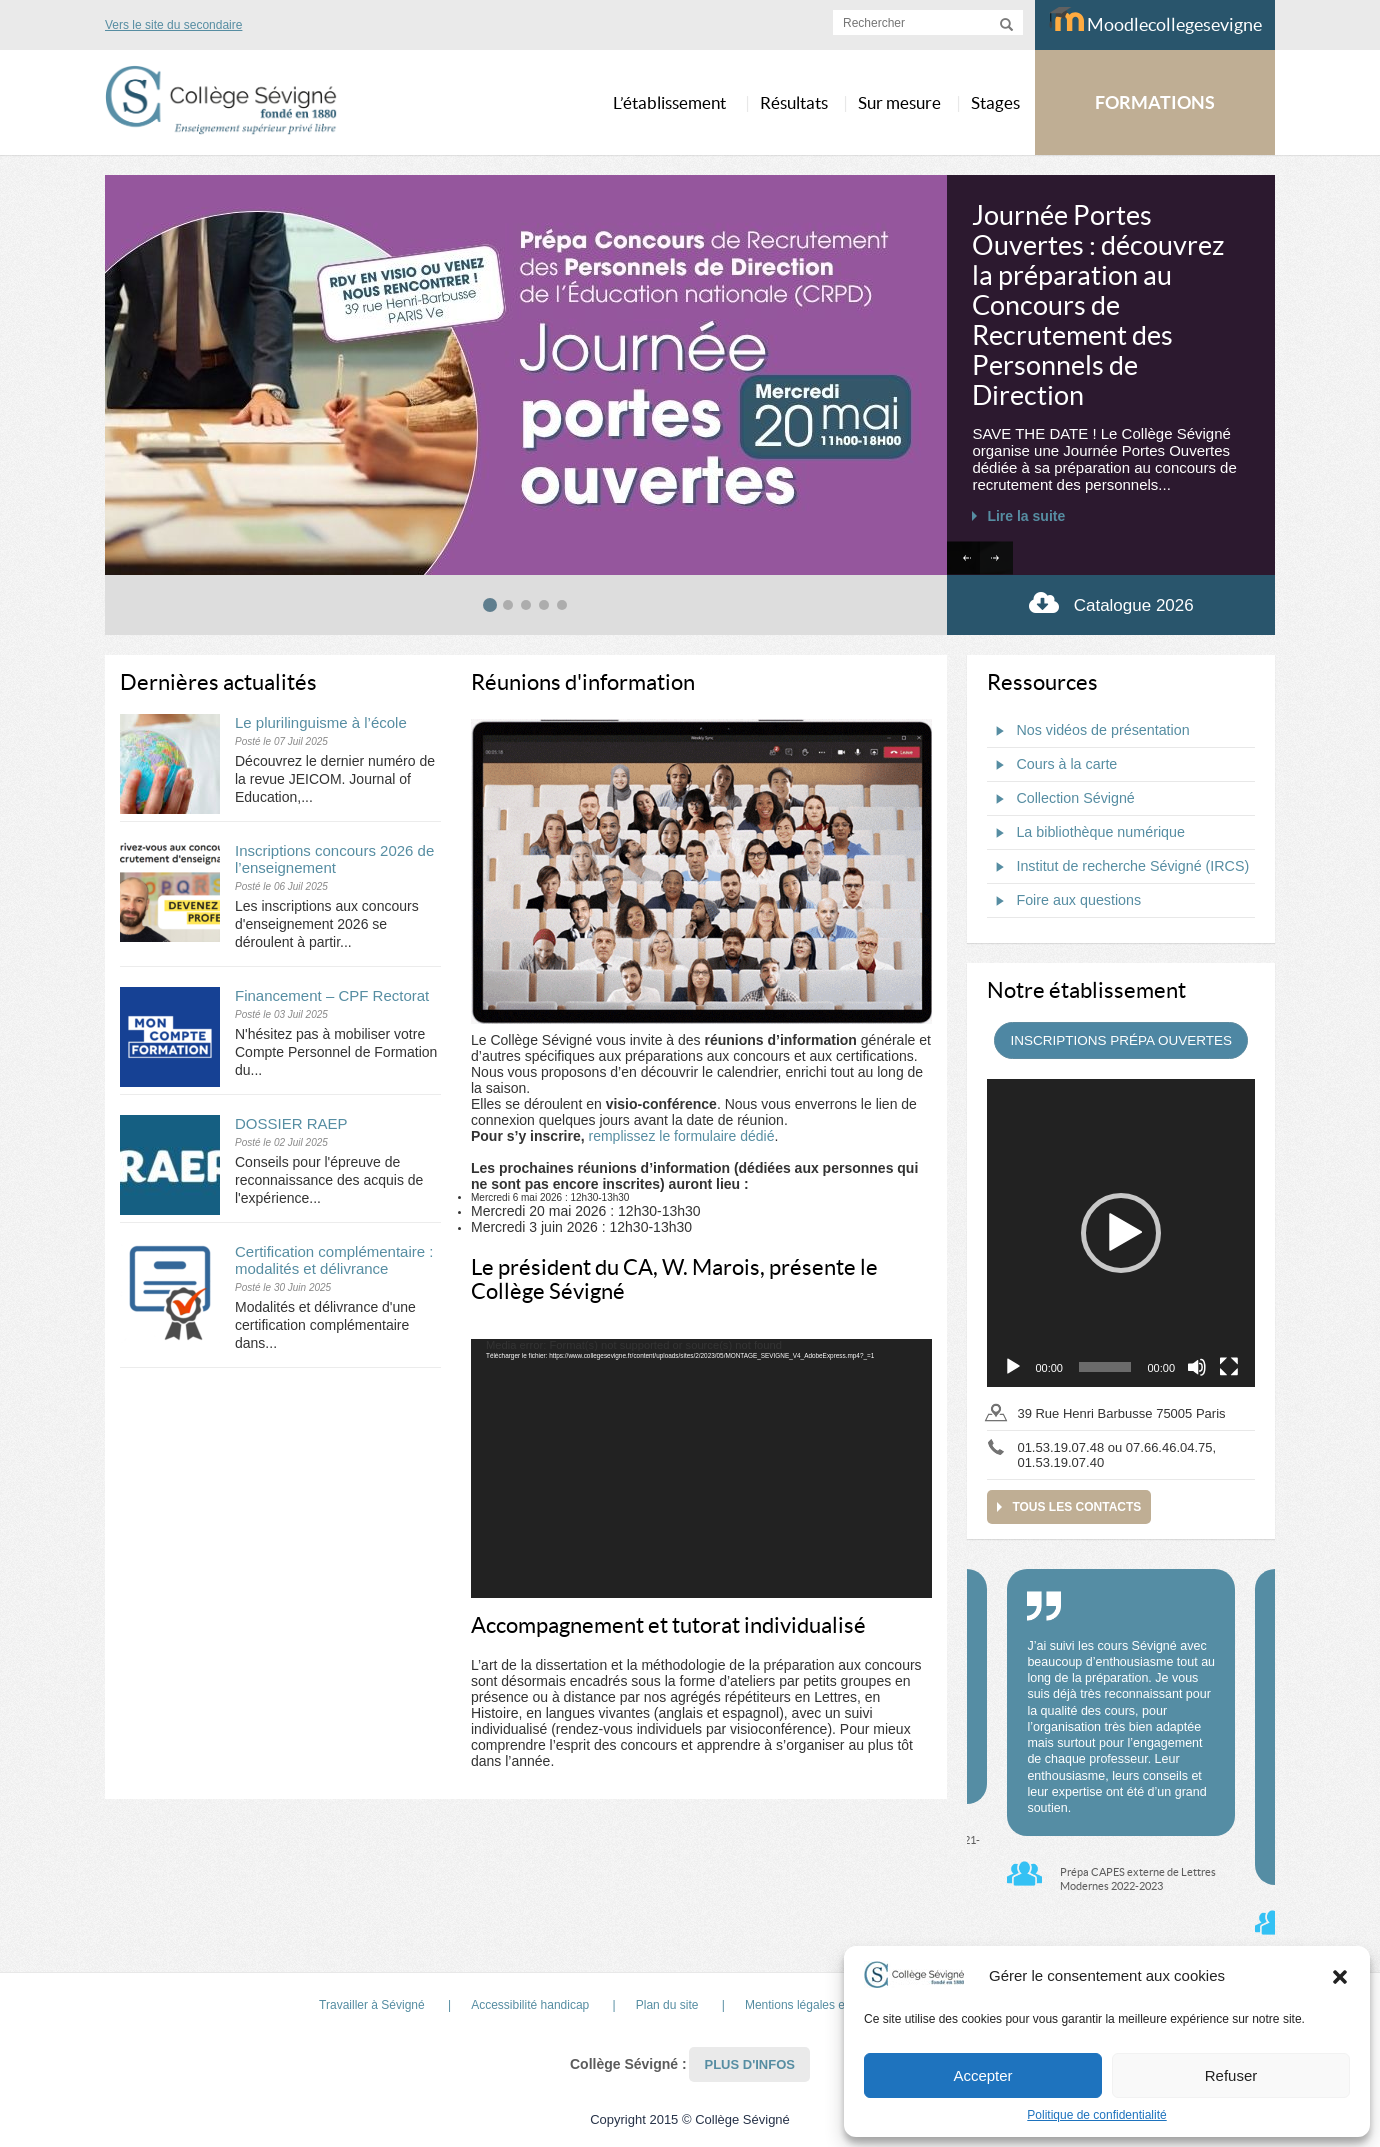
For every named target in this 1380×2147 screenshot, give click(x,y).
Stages (995, 102)
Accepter (982, 2075)
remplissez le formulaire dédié (681, 1136)
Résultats (794, 102)
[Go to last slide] (963, 558)
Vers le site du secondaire (173, 25)
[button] (1340, 1976)
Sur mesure (899, 102)
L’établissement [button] (669, 102)
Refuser (1231, 2075)
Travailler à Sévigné (372, 2005)
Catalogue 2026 (1111, 602)
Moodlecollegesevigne (1155, 21)
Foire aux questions (1064, 901)
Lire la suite (1026, 516)
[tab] (490, 605)
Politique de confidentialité (1096, 2115)
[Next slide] (996, 558)
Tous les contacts (1076, 1507)
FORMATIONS (1155, 102)
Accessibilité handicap (530, 2005)
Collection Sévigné (1060, 799)
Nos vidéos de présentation (1088, 731)
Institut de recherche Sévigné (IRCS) (1118, 867)
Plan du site (667, 2005)
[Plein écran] (1229, 1367)
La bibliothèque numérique (1086, 833)
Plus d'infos (749, 2064)
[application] (701, 1469)
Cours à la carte (1052, 765)
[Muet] (1197, 1367)
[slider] (1105, 1367)
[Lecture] (1013, 1367)
